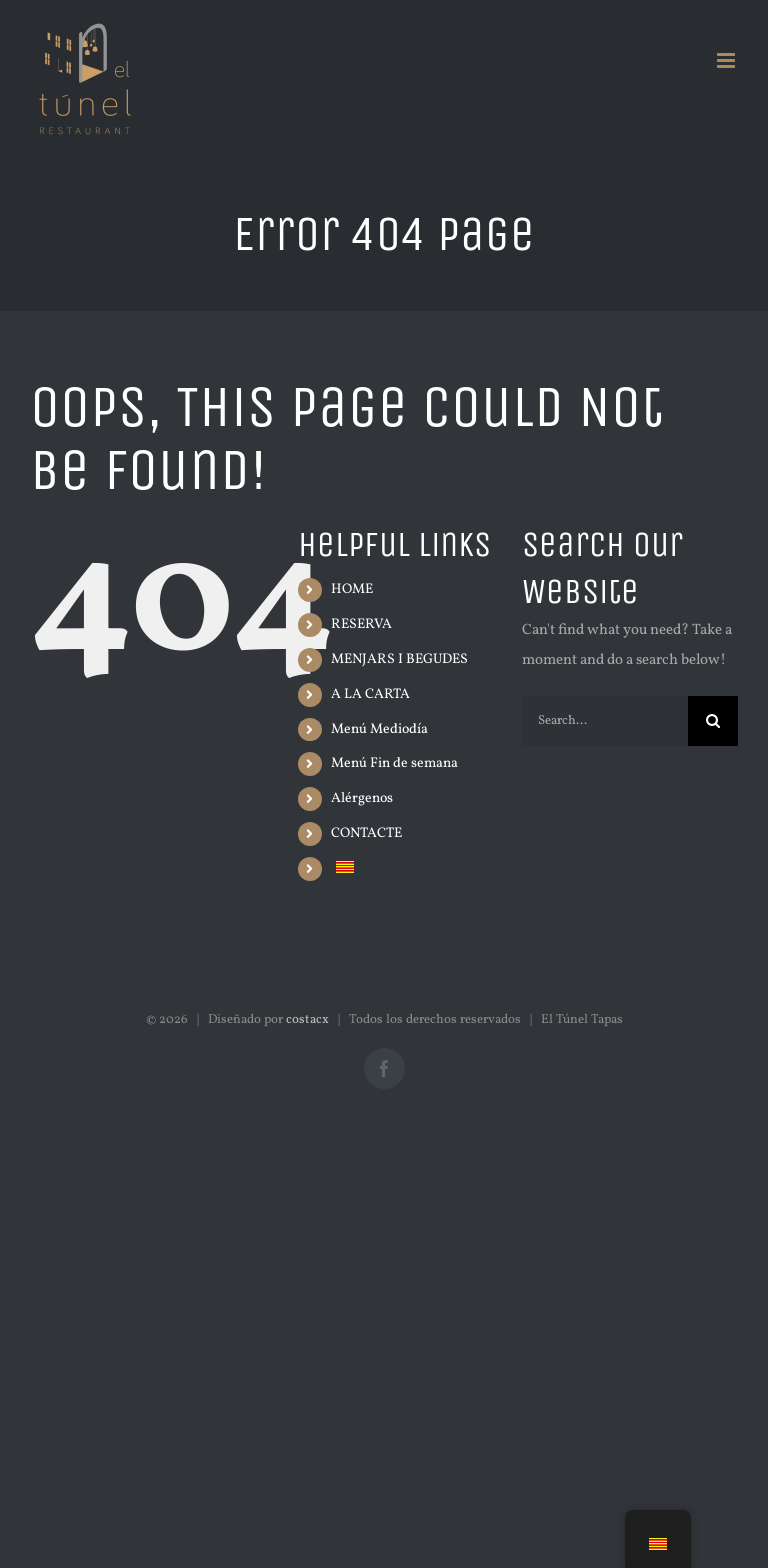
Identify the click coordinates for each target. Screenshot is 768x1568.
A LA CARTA (370, 694)
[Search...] (605, 721)
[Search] (713, 721)
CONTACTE (366, 833)
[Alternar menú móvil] (727, 60)
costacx (307, 1020)
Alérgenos (362, 798)
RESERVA (361, 624)
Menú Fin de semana (394, 763)
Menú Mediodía (379, 729)
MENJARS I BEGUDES (399, 659)
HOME (352, 589)
